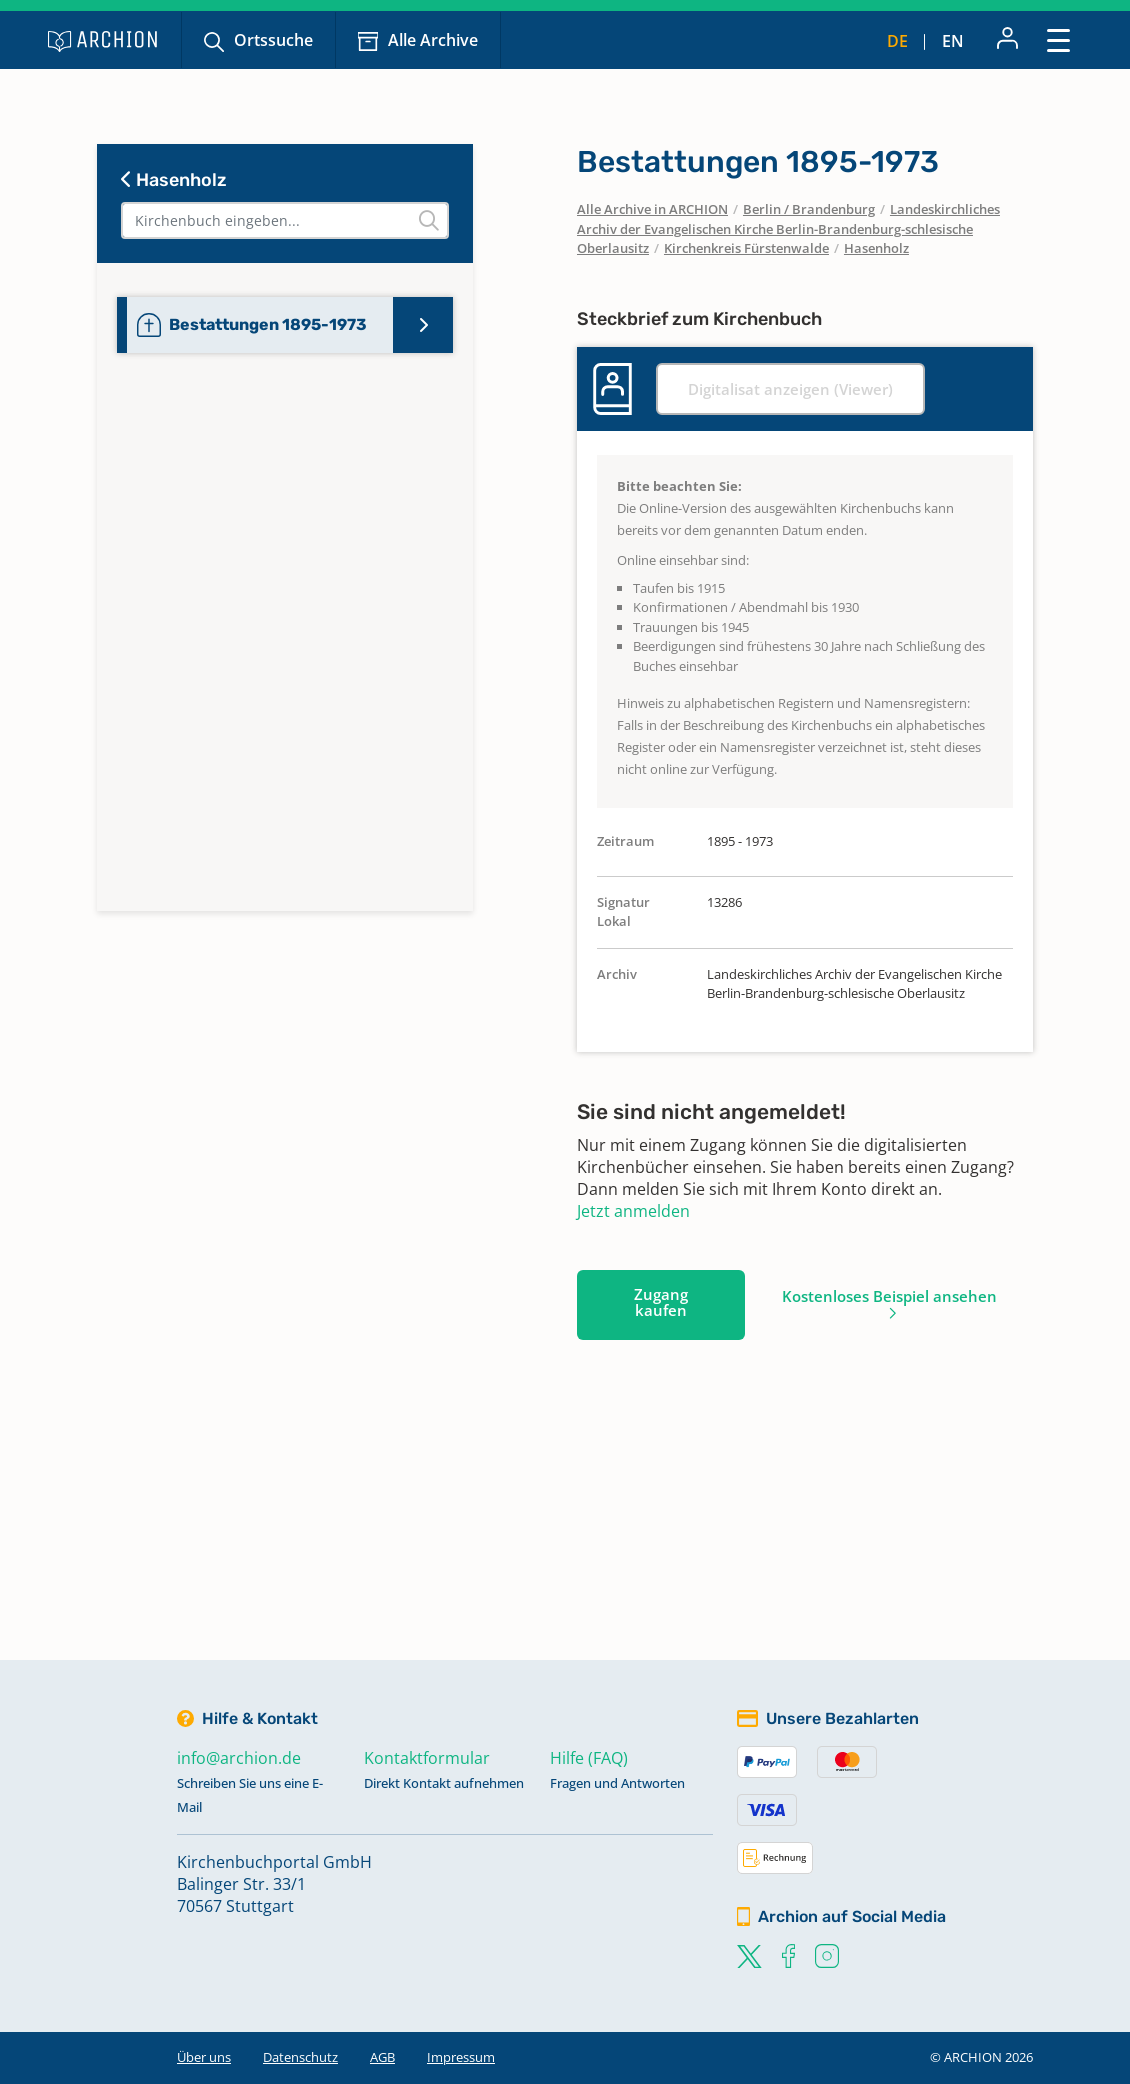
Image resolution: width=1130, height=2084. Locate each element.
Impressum (461, 2057)
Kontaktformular (427, 1758)
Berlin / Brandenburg (809, 209)
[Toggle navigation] (1058, 39)
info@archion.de (239, 1758)
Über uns (204, 2057)
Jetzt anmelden (633, 1211)
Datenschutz (300, 2057)
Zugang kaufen (661, 1302)
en (953, 41)
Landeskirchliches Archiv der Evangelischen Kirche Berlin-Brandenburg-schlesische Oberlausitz (788, 228)
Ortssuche (273, 40)
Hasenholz (174, 180)
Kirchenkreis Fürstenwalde (746, 248)
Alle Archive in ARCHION (652, 209)
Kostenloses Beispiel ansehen (889, 1296)
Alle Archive (433, 40)
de (897, 41)
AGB (382, 2057)
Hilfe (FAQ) (589, 1758)
